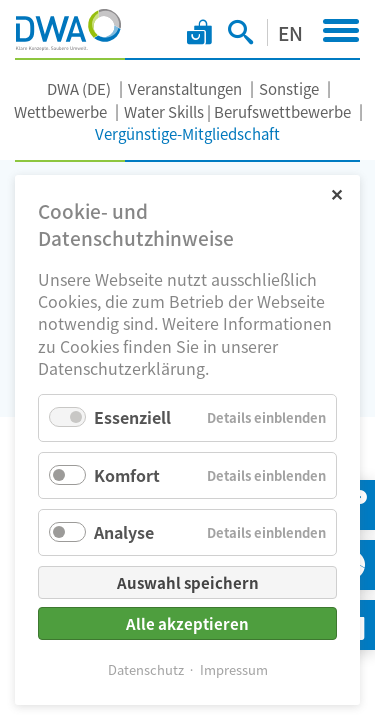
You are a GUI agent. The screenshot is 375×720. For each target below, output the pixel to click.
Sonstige (289, 88)
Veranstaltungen (185, 88)
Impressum (234, 669)
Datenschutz (146, 669)
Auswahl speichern (188, 582)
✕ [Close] (336, 193)
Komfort (127, 475)
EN (290, 32)
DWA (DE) (79, 88)
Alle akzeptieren (187, 623)
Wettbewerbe (60, 111)
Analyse (124, 532)
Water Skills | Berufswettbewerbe (237, 111)
